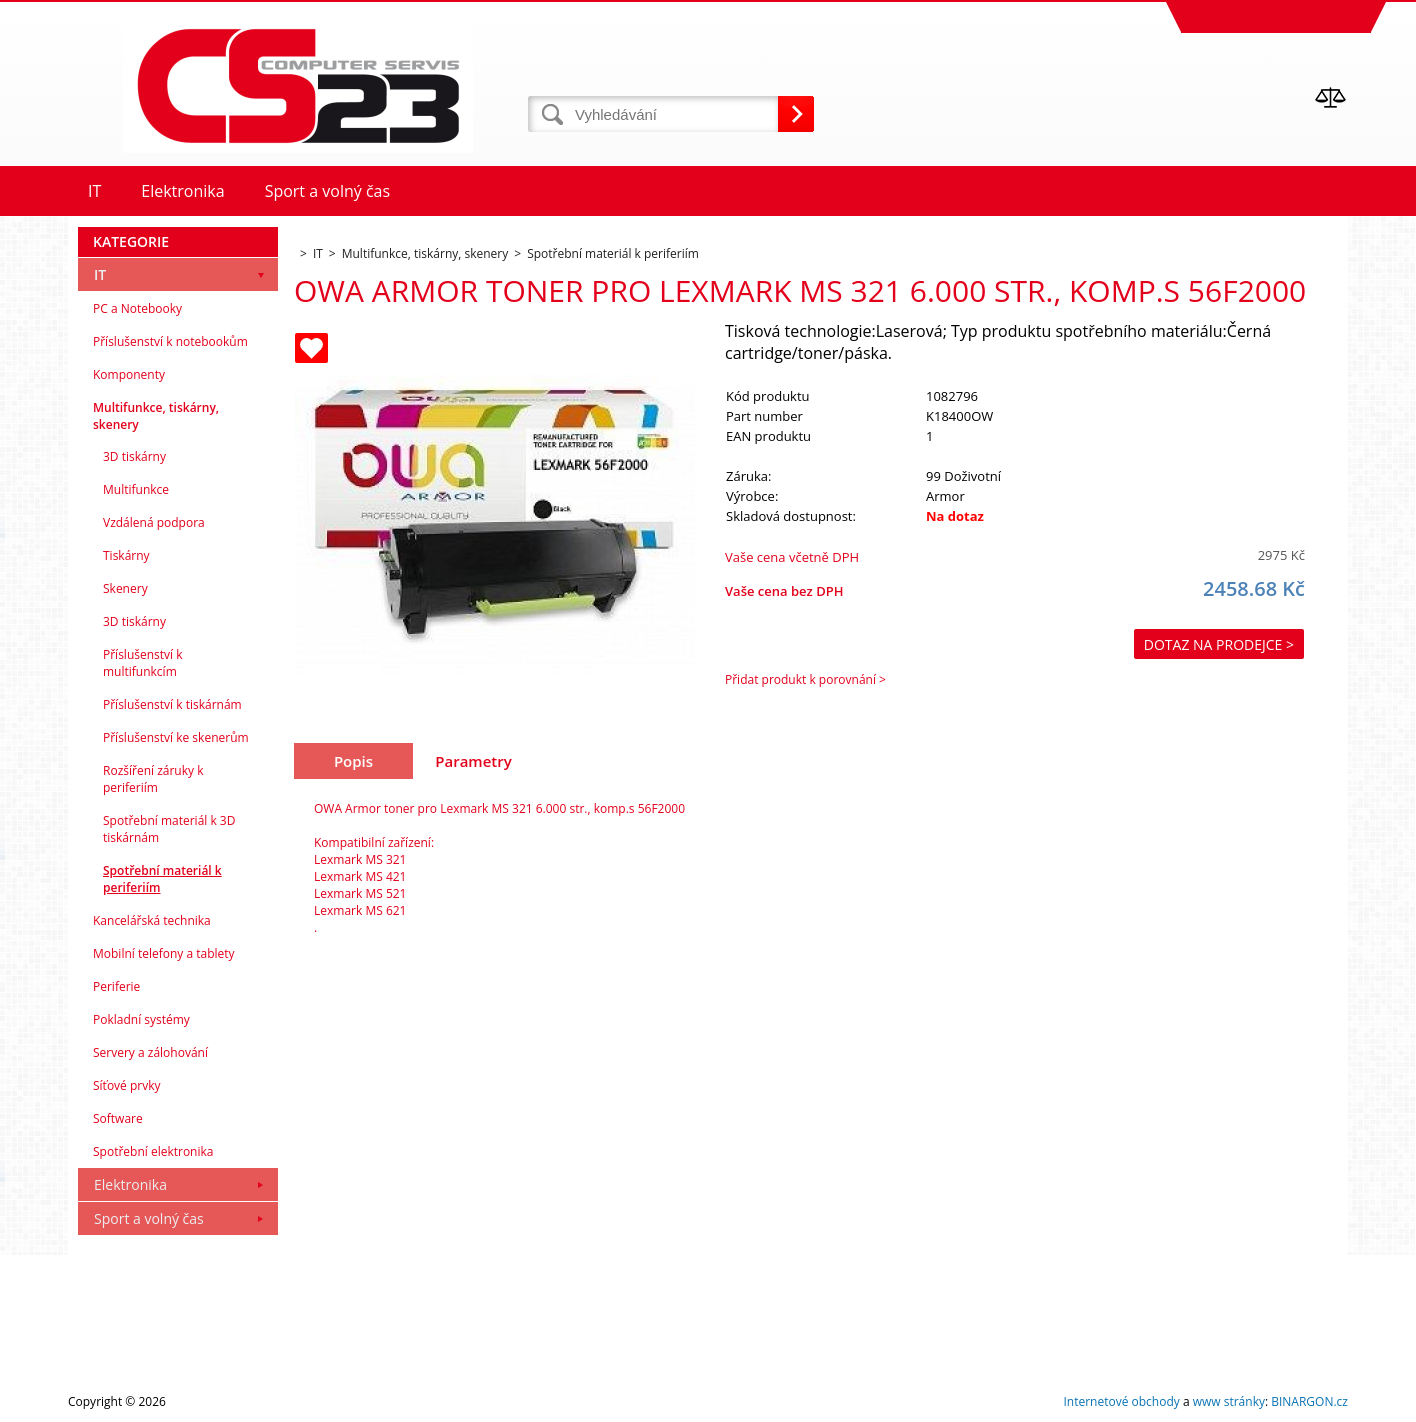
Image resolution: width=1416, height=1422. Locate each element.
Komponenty (129, 374)
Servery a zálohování (150, 1052)
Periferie (116, 986)
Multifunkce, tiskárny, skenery (156, 416)
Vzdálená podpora (154, 522)
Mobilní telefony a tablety (164, 953)
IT (100, 274)
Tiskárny (126, 555)
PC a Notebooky (137, 308)
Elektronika (130, 1184)
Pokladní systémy (141, 1019)
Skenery (125, 588)
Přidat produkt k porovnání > (805, 679)
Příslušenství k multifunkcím (143, 663)
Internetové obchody (1121, 1401)
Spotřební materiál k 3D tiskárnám (169, 829)
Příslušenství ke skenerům (176, 737)
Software (118, 1118)
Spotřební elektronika (153, 1151)
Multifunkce (136, 489)
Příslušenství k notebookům (170, 341)
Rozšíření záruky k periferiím (153, 779)
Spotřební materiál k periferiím (162, 879)
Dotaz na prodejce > (1219, 644)
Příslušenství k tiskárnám (172, 704)
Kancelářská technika (152, 920)
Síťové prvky (127, 1085)
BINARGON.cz (1309, 1401)
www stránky (1229, 1401)
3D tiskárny (134, 456)
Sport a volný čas (149, 1218)
